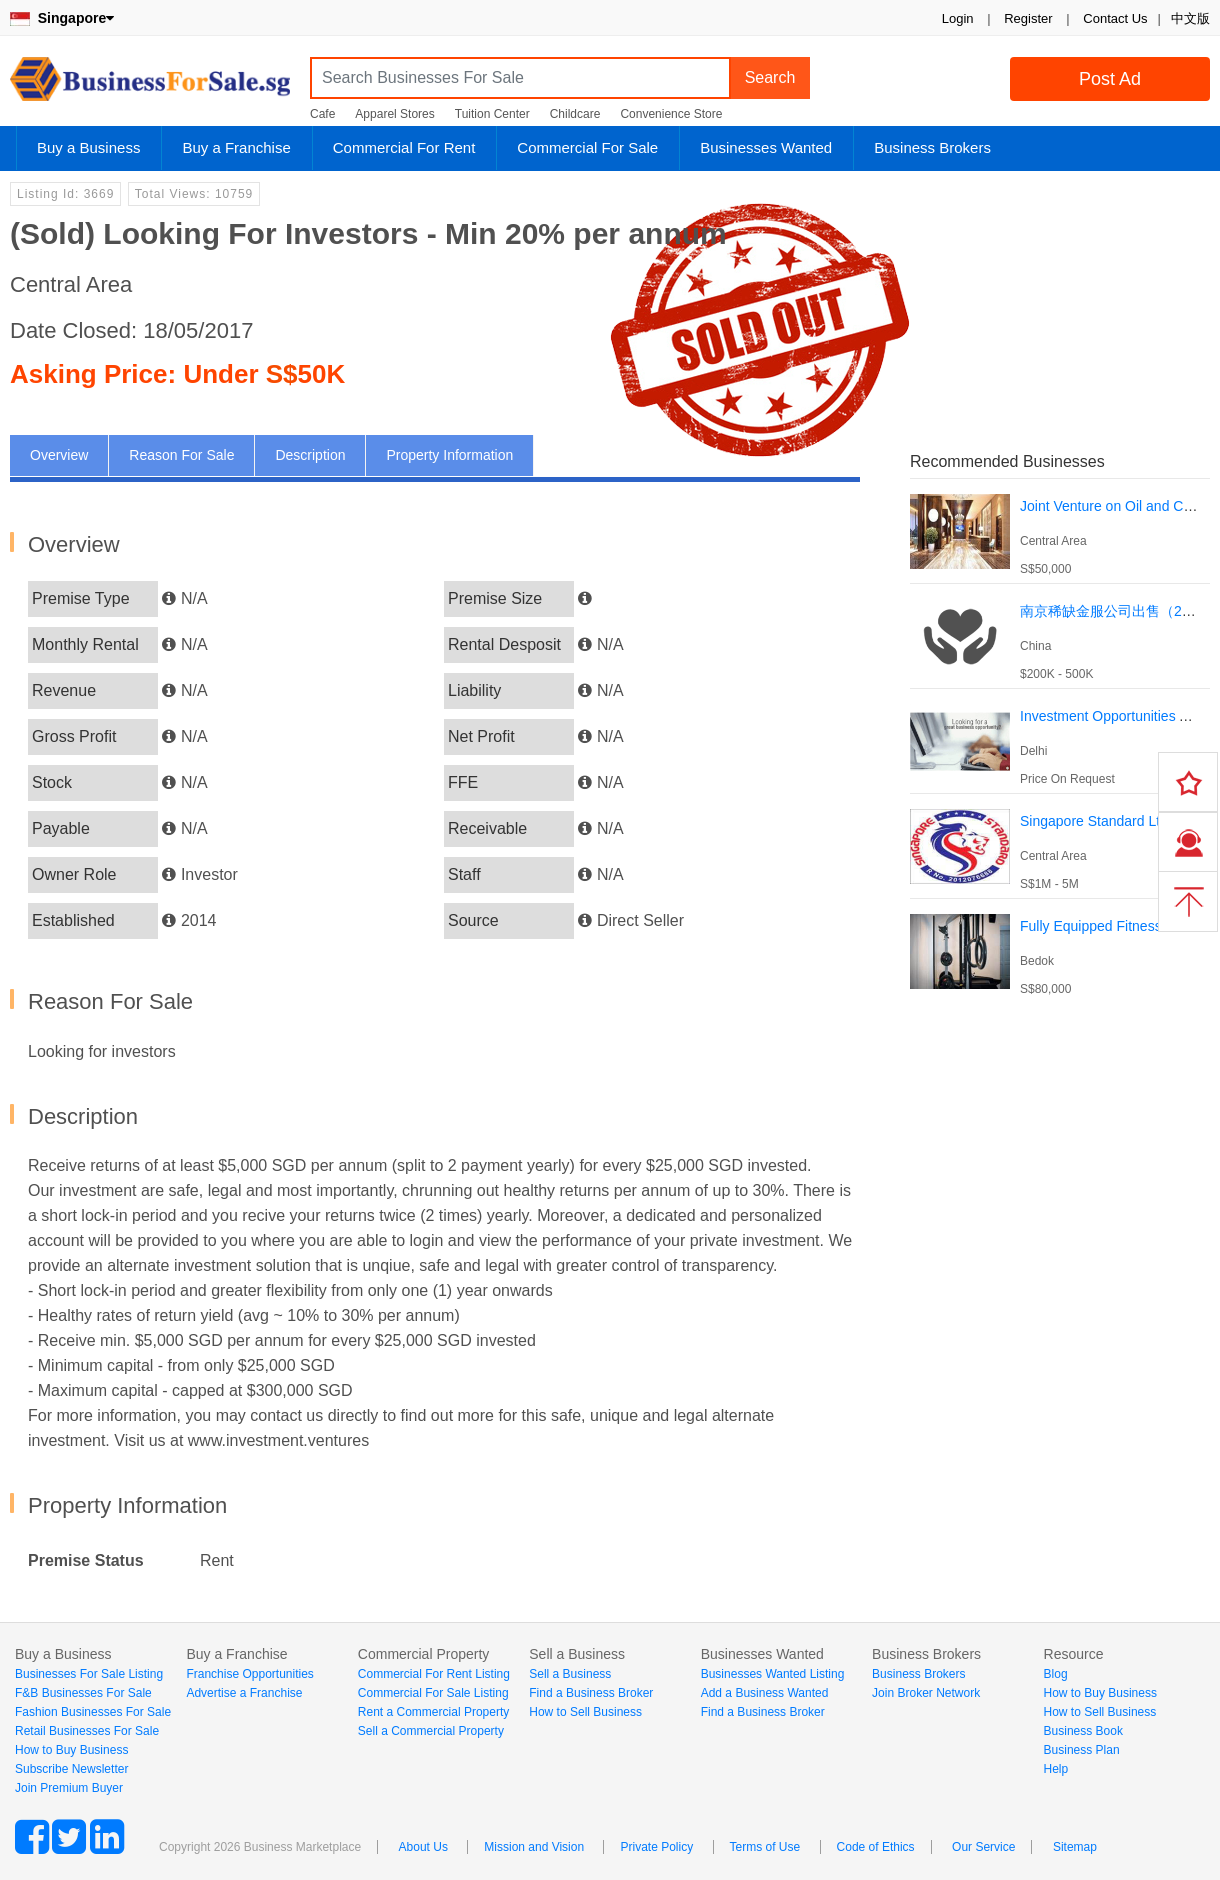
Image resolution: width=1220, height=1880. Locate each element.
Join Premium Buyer (69, 1788)
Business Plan (1082, 1750)
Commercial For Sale (587, 147)
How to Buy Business (71, 1750)
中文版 (1190, 18)
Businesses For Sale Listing (89, 1674)
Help (1056, 1769)
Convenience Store (671, 114)
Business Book (1083, 1731)
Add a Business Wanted (765, 1693)
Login (958, 18)
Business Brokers (932, 147)
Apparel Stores (394, 114)
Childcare (575, 114)
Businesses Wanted (766, 147)
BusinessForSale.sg (150, 85)
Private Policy (656, 1847)
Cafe (322, 114)
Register (1028, 18)
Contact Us (1115, 18)
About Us (423, 1847)
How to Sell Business (585, 1712)
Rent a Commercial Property (433, 1712)
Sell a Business (570, 1674)
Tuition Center (492, 114)
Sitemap (1075, 1847)
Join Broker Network (926, 1693)
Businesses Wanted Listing (773, 1674)
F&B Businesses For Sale (83, 1693)
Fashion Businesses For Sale (93, 1712)
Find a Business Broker (591, 1693)
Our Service (983, 1847)
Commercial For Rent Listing (434, 1674)
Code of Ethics (876, 1847)
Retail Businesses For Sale (87, 1731)
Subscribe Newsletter (71, 1769)
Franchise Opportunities (249, 1674)
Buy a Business (88, 147)
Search (770, 77)
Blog (1056, 1674)
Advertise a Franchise (244, 1693)
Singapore (62, 18)
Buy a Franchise (236, 147)
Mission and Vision (534, 1847)
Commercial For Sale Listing (433, 1693)
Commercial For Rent (404, 147)
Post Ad (1110, 79)
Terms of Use (765, 1847)
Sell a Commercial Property (431, 1731)
